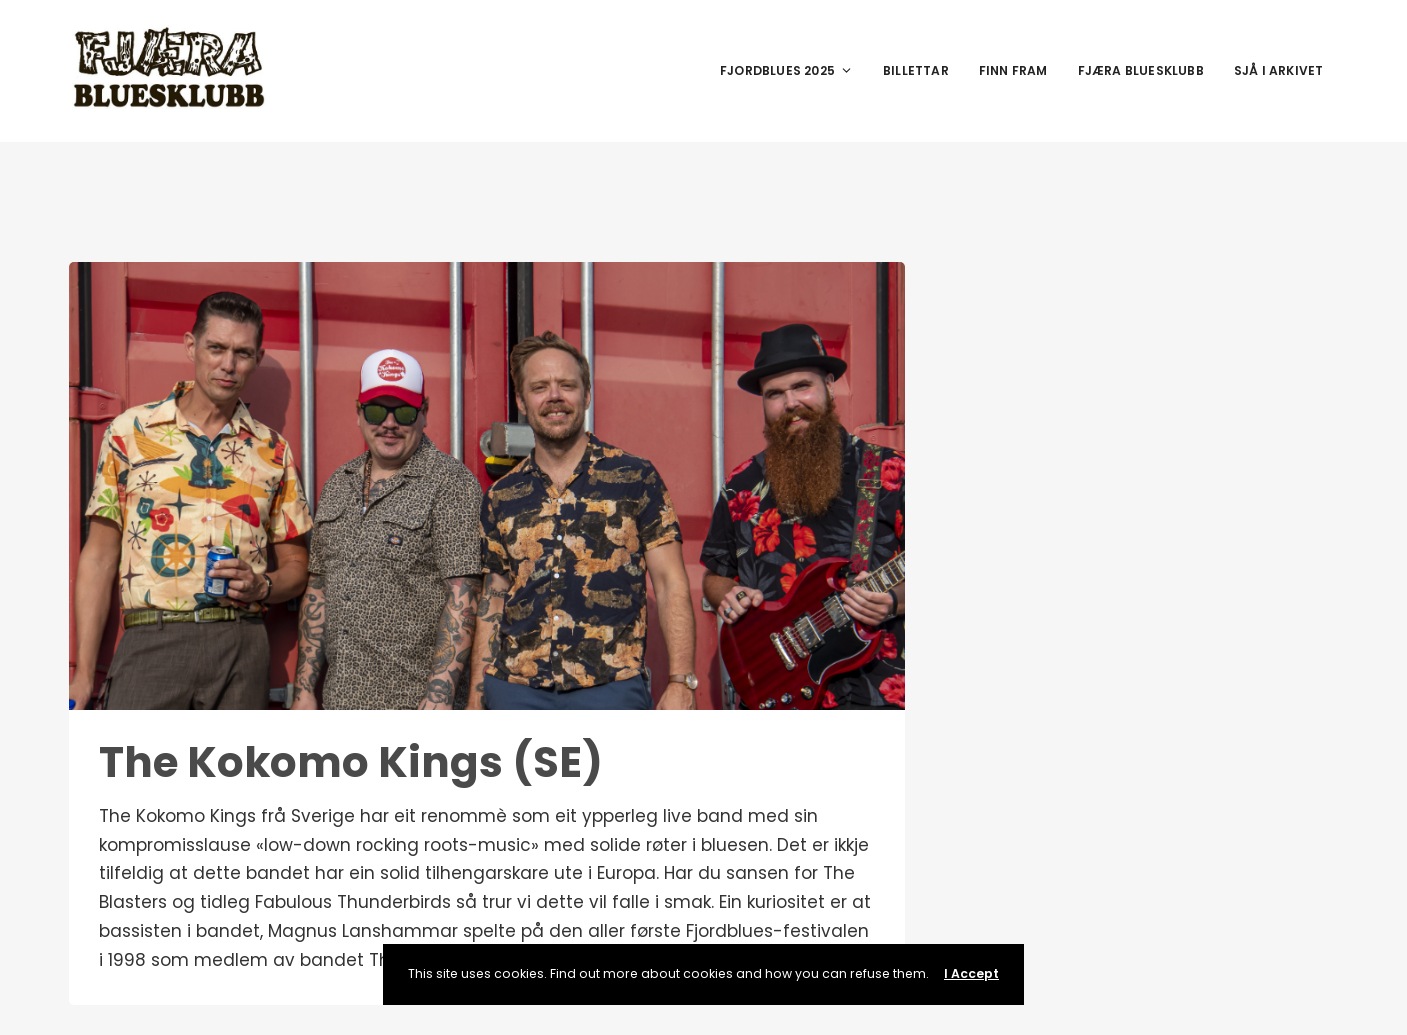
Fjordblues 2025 (786, 70)
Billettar (916, 70)
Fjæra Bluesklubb (1141, 70)
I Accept (971, 973)
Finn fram (1013, 70)
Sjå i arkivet (1279, 70)
